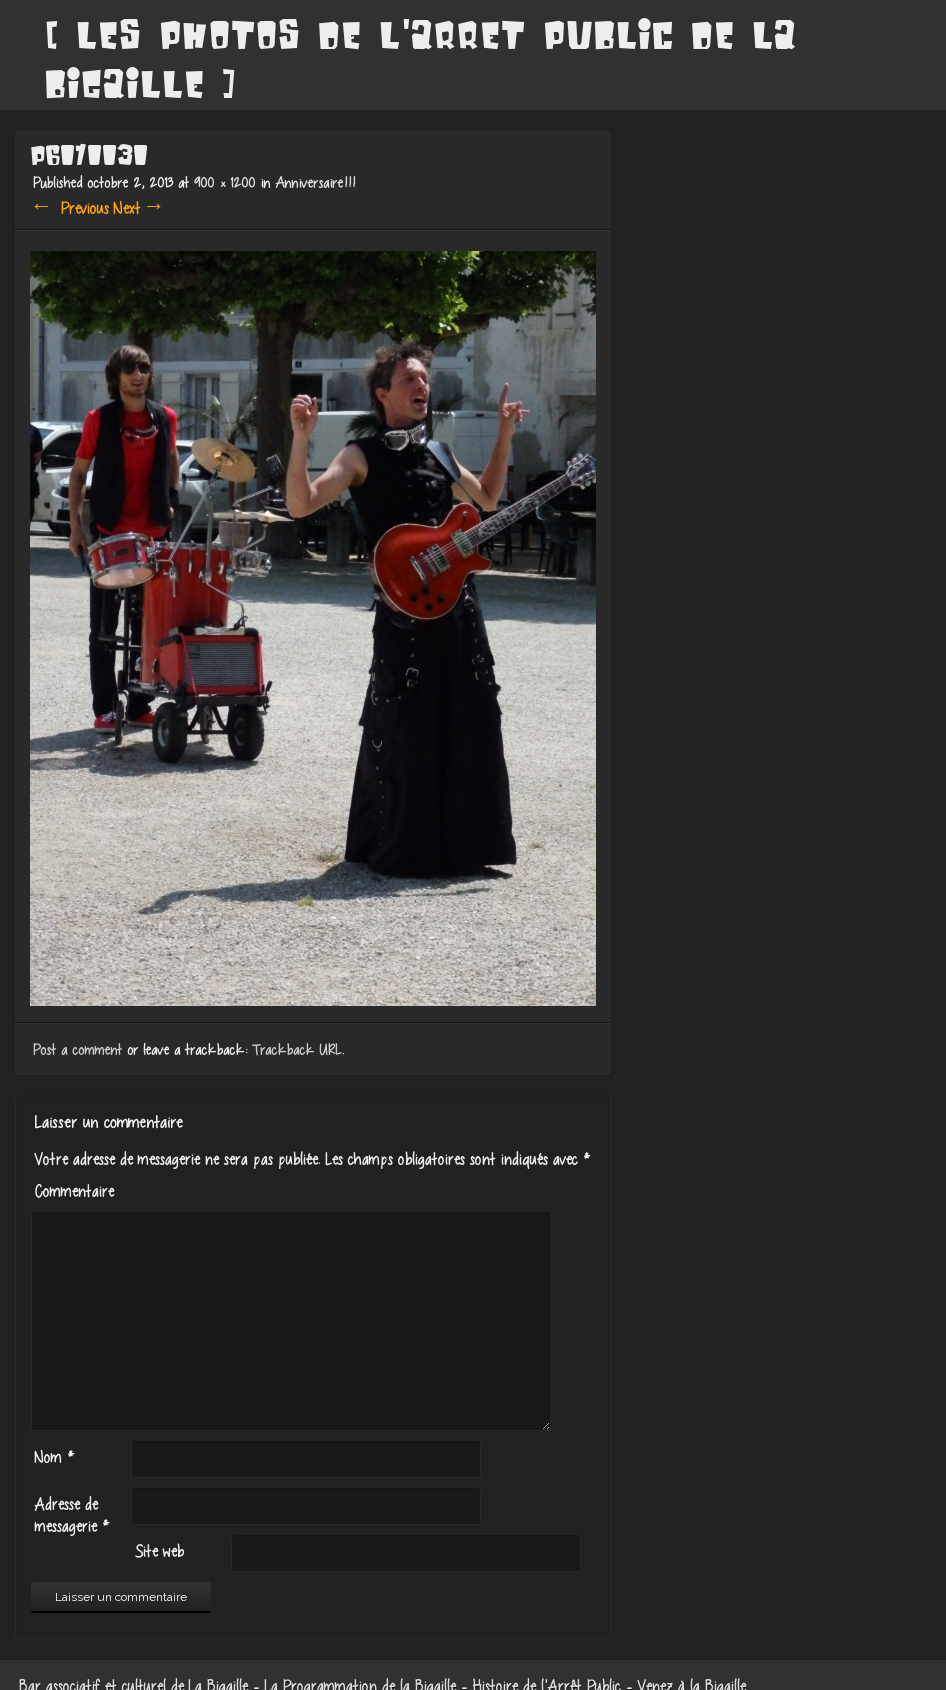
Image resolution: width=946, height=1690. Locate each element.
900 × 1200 (221, 182)
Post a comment (74, 1049)
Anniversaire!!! (312, 182)
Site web (155, 1551)
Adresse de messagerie (68, 1515)
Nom (51, 1457)
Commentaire (70, 1191)
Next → (137, 208)
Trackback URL (293, 1049)
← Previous (67, 208)
